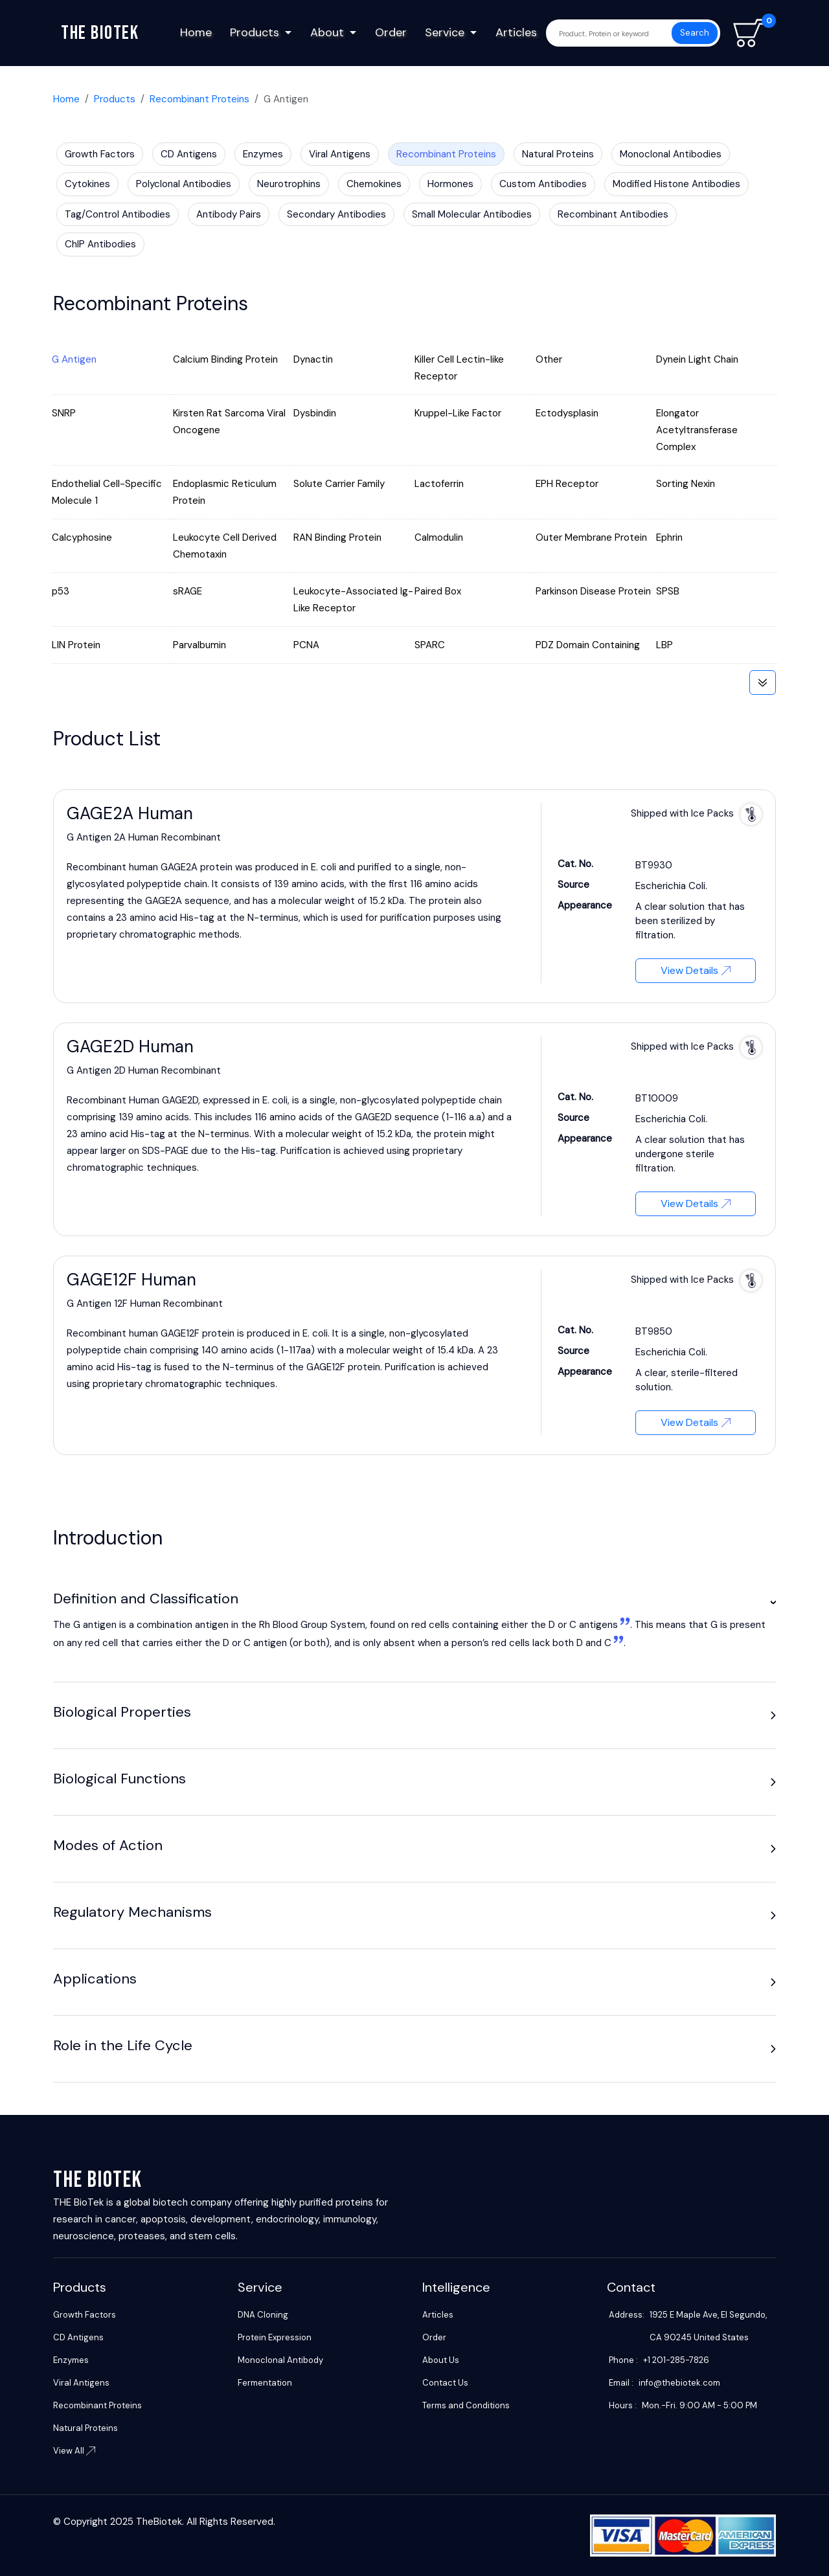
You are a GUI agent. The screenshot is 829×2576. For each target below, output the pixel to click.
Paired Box (437, 591)
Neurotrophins (289, 183)
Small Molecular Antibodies (472, 214)
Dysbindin (314, 413)
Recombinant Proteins (199, 99)
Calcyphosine (82, 537)
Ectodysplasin (567, 413)
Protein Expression (275, 2337)
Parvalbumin (199, 644)
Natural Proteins (558, 154)
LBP (664, 644)
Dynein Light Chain (697, 359)
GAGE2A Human (130, 813)
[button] (773, 1602)
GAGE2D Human (130, 1046)
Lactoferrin (439, 483)
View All (74, 2450)
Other (549, 359)
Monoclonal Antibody (280, 2360)
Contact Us (445, 2382)
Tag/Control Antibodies (117, 214)
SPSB (667, 591)
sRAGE (187, 591)
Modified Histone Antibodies (676, 183)
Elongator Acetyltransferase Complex (697, 430)
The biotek (100, 33)
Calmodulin (438, 537)
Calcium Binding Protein (225, 359)
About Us (440, 2360)
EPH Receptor (567, 483)
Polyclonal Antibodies (183, 183)
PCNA (306, 644)
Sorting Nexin (685, 483)
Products (254, 32)
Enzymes (263, 154)
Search (694, 32)
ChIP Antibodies (100, 244)
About (327, 32)
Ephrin (669, 537)
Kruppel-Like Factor (457, 413)
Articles (516, 32)
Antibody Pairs (228, 214)
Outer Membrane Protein (591, 537)
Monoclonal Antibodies (670, 154)
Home (196, 32)
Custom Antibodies (543, 183)
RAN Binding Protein (337, 537)
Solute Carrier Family (339, 483)
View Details (696, 970)
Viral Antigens (339, 154)
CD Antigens (189, 154)
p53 (60, 591)
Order (391, 32)
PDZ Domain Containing (588, 644)
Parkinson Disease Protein (593, 591)
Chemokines (374, 183)
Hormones (450, 183)
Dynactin (313, 359)
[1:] (624, 1624)
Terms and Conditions (466, 2405)
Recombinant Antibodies (613, 214)
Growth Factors (100, 154)
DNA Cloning (263, 2314)
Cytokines (87, 183)
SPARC (429, 644)
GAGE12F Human (131, 1280)
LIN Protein (76, 644)
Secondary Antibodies (336, 214)
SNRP (64, 413)
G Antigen (74, 359)
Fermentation (265, 2382)
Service (444, 32)
